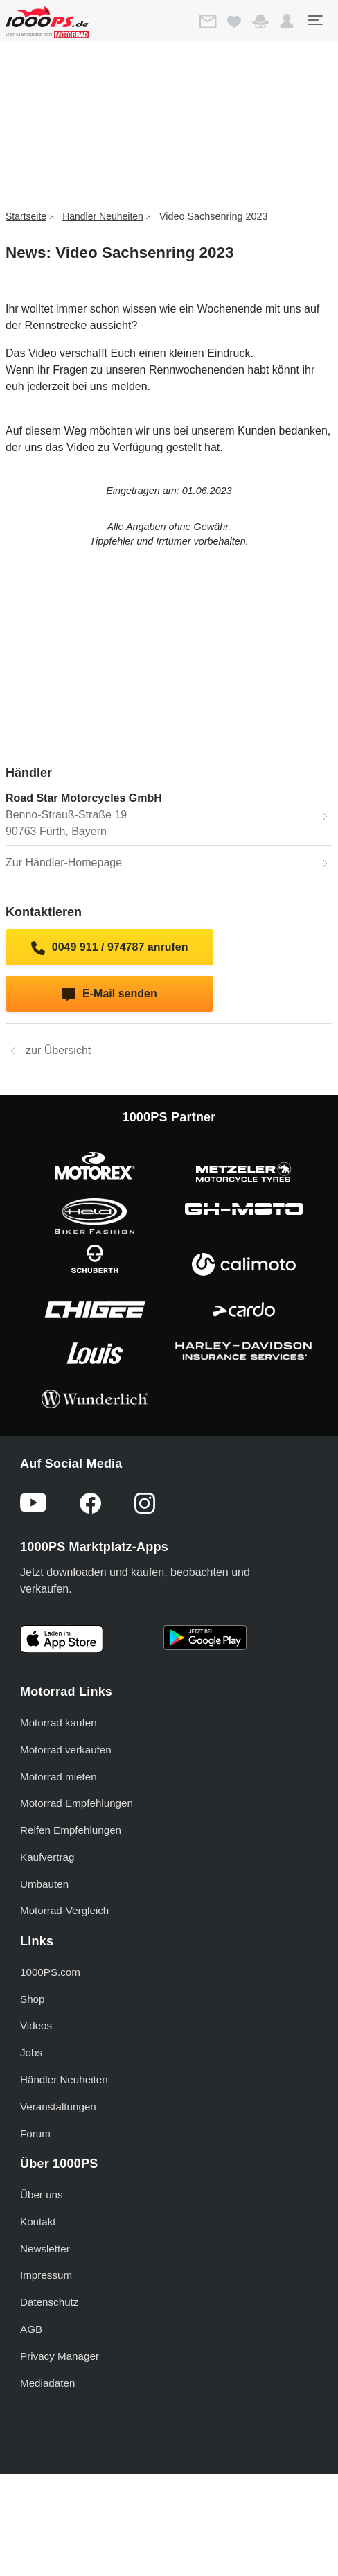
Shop (32, 1999)
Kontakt (38, 2221)
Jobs (31, 2052)
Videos (36, 2025)
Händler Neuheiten (102, 216)
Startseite (26, 216)
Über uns (41, 2194)
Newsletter (45, 2248)
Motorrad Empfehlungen (76, 1803)
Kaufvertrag (47, 1857)
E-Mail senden (109, 994)
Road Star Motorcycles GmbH (84, 798)
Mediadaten (47, 2383)
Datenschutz (49, 2302)
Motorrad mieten (58, 1776)
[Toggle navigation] (314, 20)
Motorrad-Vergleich (64, 1910)
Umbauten (44, 1884)
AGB (31, 2329)
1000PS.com (50, 1972)
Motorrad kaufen (58, 1722)
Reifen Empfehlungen (70, 1830)
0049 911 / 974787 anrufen (109, 948)
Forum (35, 2133)
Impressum (46, 2275)
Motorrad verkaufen (66, 1749)
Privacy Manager (59, 2356)
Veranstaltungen (58, 2106)
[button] (286, 21)
